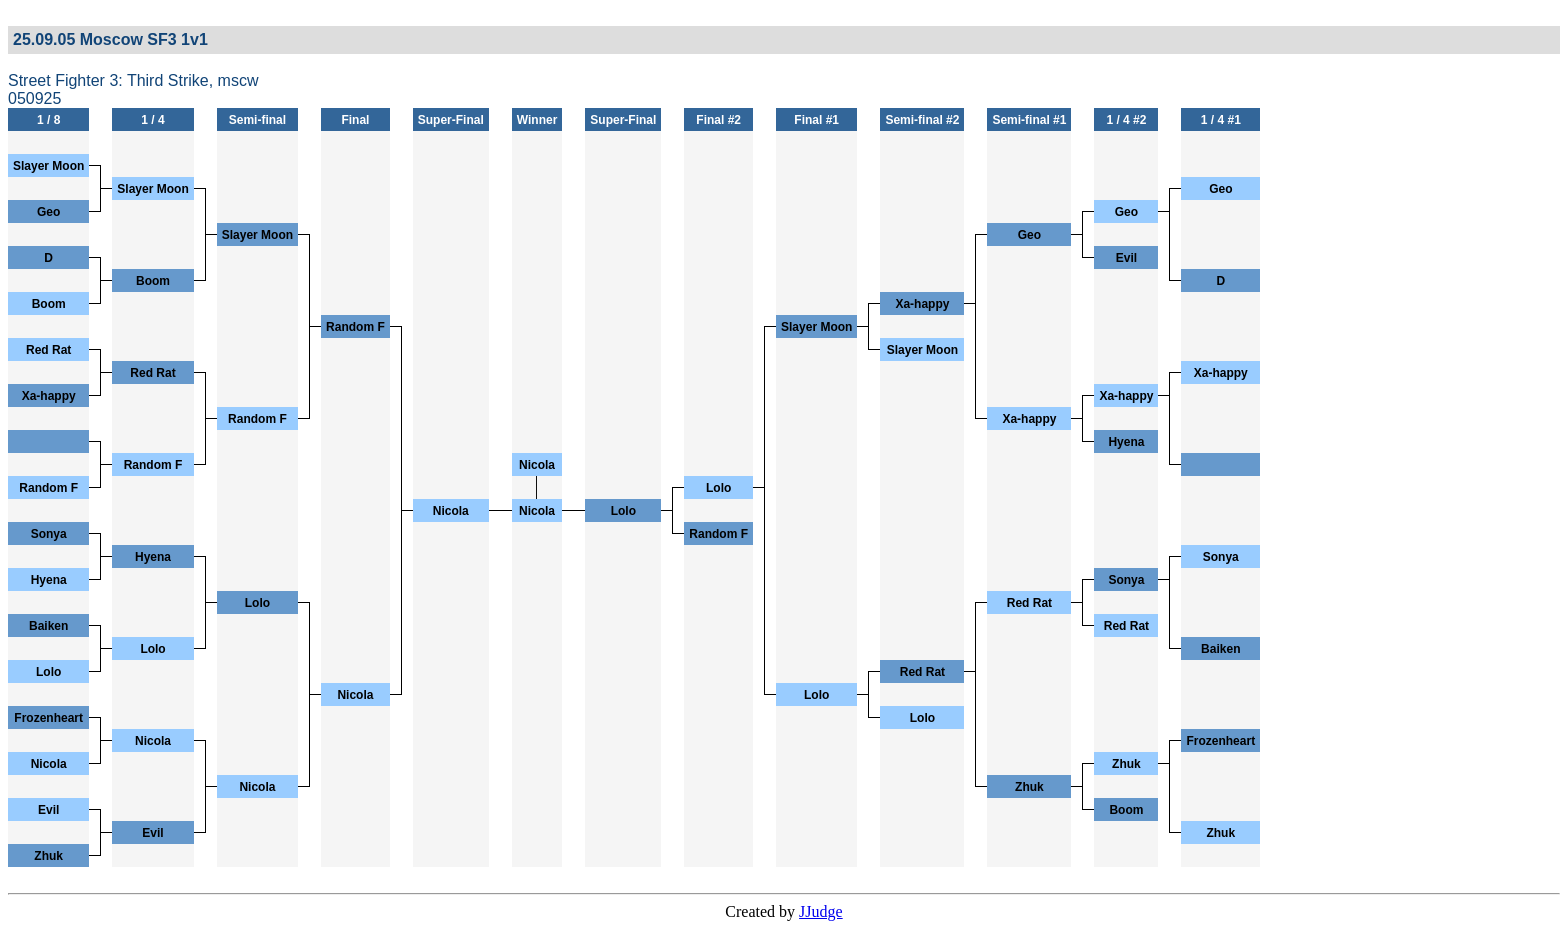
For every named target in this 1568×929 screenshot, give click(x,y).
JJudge (821, 911)
